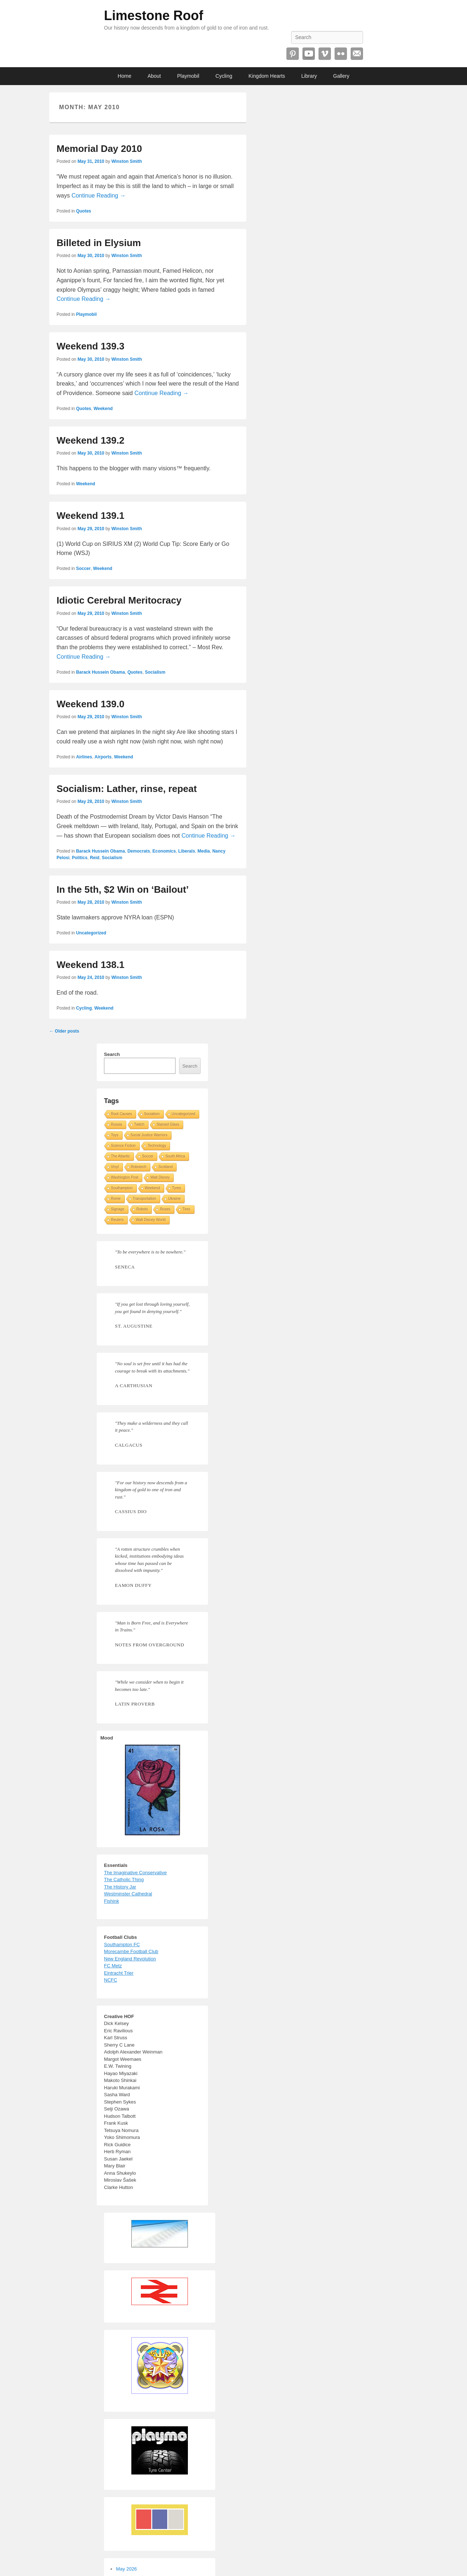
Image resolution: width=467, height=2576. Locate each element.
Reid (94, 857)
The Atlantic (120, 1156)
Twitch (139, 1124)
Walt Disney (160, 1177)
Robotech (139, 1167)
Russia (116, 1124)
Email (357, 53)
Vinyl (115, 1167)
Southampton (122, 1188)
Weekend (102, 408)
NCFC (110, 1980)
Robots (142, 1209)
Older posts (64, 1031)
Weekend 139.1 (90, 515)
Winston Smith (126, 161)
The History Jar (120, 1887)
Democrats (138, 851)
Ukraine (174, 1199)
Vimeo (325, 53)
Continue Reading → (99, 195)
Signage (117, 1209)
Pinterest (292, 53)
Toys (115, 1135)
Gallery (341, 76)
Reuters (117, 1220)
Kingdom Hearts (266, 76)
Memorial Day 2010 (99, 148)
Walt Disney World (151, 1220)
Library (309, 76)
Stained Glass (168, 1124)
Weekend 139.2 (90, 440)
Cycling (224, 76)
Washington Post (124, 1177)
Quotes (83, 211)
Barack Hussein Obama (100, 672)
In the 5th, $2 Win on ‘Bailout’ (123, 889)
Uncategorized (91, 932)
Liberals (186, 851)
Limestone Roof (153, 15)
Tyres (176, 1188)
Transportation (144, 1199)
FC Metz (113, 1965)
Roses (165, 1209)
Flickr (341, 53)
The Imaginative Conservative (135, 1872)
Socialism (155, 672)
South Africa (175, 1156)
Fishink (111, 1901)
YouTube (308, 53)
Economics (164, 851)
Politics (80, 857)
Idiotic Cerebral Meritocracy (119, 600)
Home (124, 76)
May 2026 (126, 2569)
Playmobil (188, 76)
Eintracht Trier (119, 1973)
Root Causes (121, 1114)
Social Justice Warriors (149, 1135)
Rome (116, 1199)
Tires (186, 1209)
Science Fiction (123, 1146)
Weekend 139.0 (90, 703)
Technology (157, 1146)
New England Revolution (130, 1958)
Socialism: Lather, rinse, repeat (127, 788)
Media (203, 851)
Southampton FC (122, 1944)
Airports (103, 756)
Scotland (165, 1167)
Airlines (84, 756)
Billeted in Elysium (99, 242)
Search (112, 1054)
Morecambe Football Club (131, 1951)
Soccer (83, 568)
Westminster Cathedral (128, 1893)
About (154, 76)
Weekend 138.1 (90, 964)
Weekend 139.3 (90, 346)
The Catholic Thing (124, 1879)
